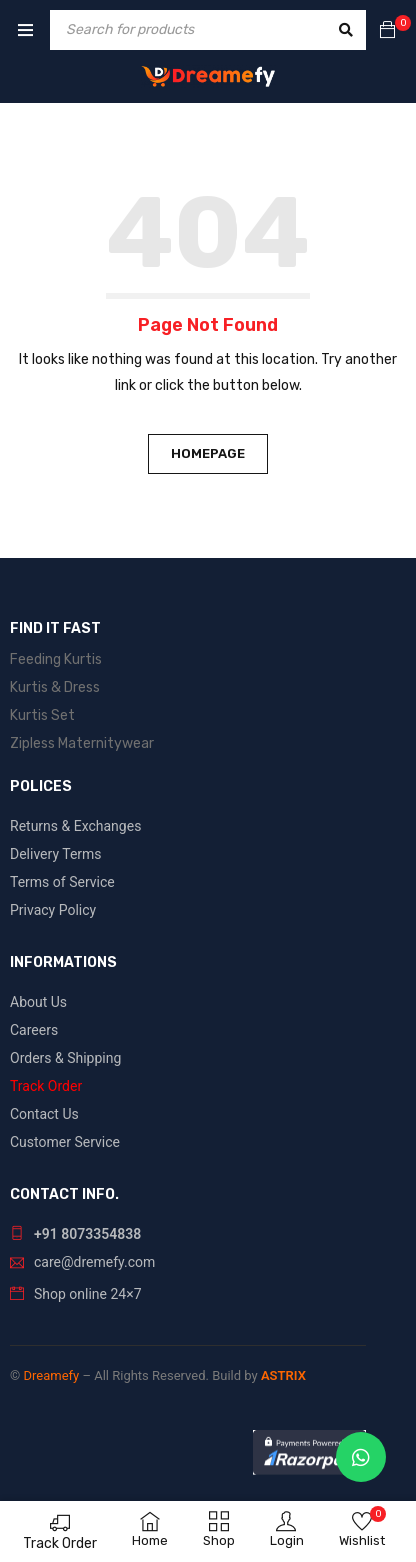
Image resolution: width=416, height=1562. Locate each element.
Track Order (60, 1543)
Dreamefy (51, 1375)
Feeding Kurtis (56, 659)
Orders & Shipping (65, 1058)
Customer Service (65, 1142)
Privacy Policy (53, 910)
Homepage (208, 453)
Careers (34, 1030)
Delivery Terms (56, 854)
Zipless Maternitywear (82, 743)
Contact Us (44, 1114)
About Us (38, 1002)
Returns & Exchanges (75, 826)
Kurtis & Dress (55, 687)
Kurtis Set (42, 715)
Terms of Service (62, 882)
